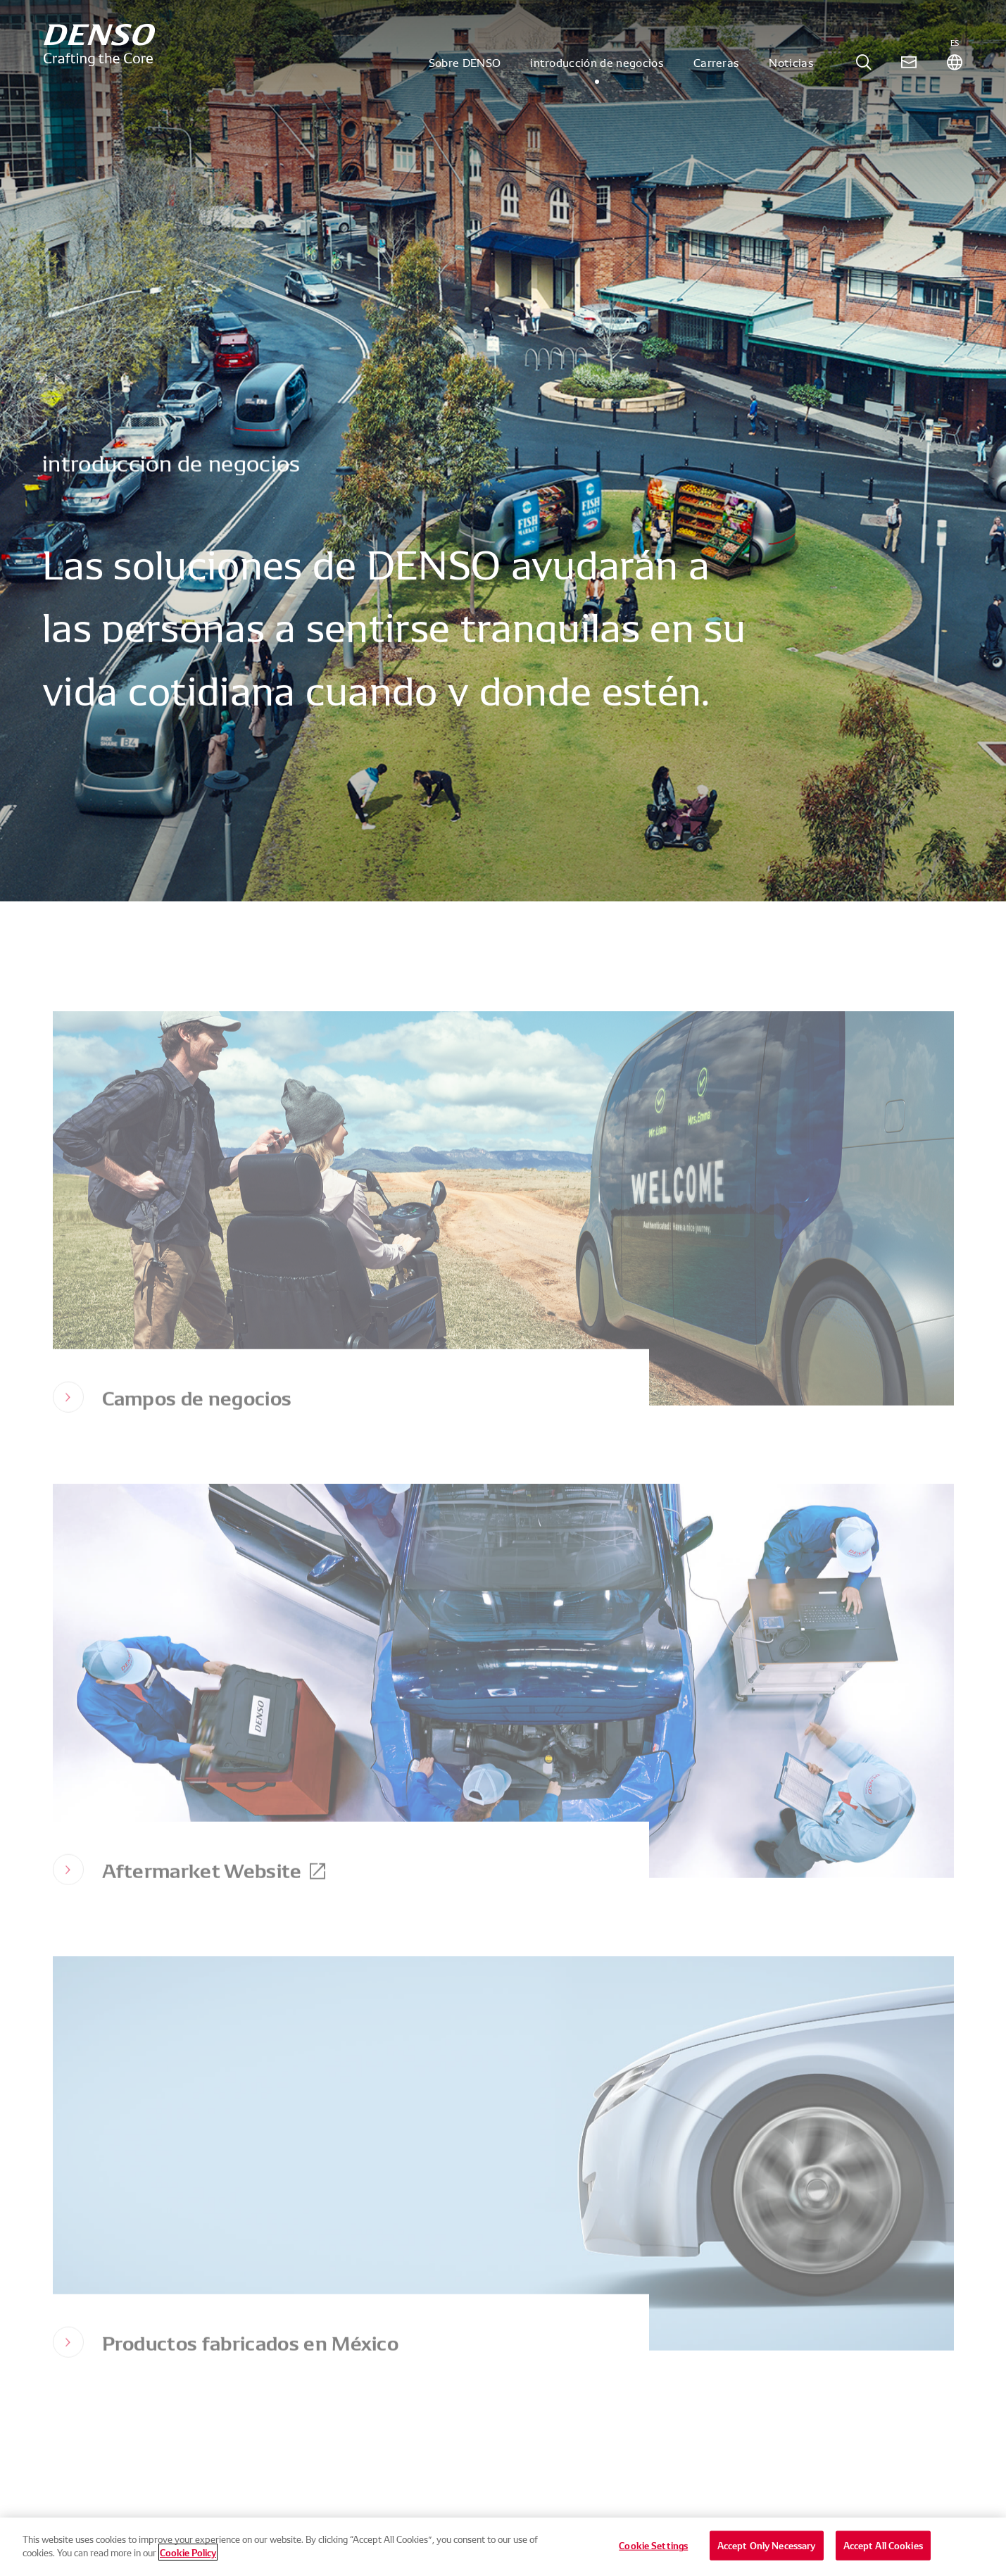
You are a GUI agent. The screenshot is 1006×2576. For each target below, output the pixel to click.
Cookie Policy (188, 2558)
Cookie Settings (653, 2551)
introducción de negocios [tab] (597, 73)
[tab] (864, 73)
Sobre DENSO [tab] (465, 73)
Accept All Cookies (883, 2551)
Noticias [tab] (791, 73)
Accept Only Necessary (766, 2551)
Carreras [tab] (716, 73)
